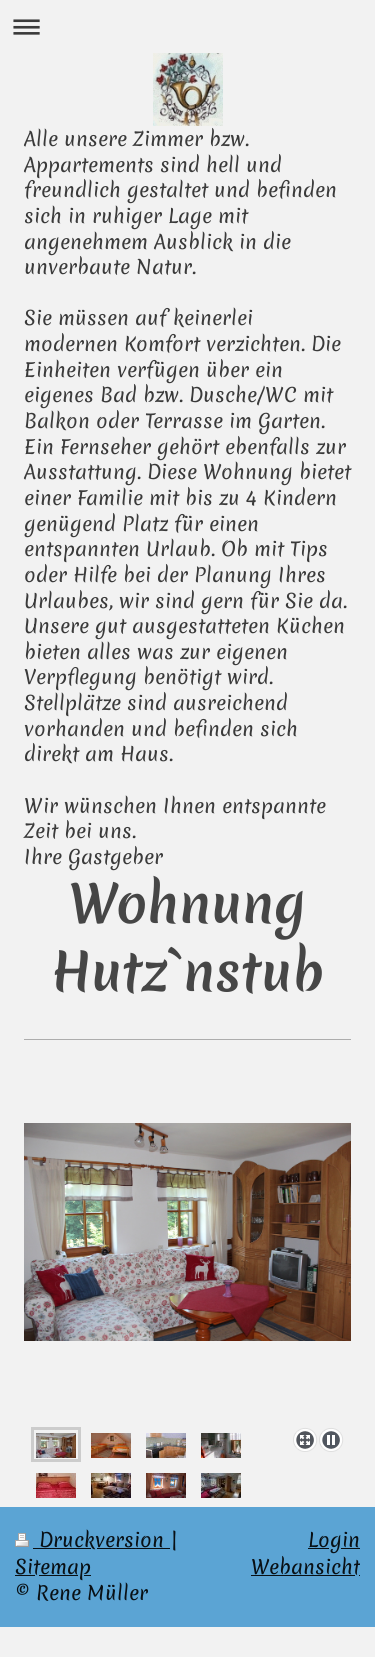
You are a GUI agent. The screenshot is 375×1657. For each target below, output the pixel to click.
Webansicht (305, 1566)
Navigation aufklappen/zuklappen (187, 26)
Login (334, 1539)
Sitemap (53, 1566)
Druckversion (92, 1539)
